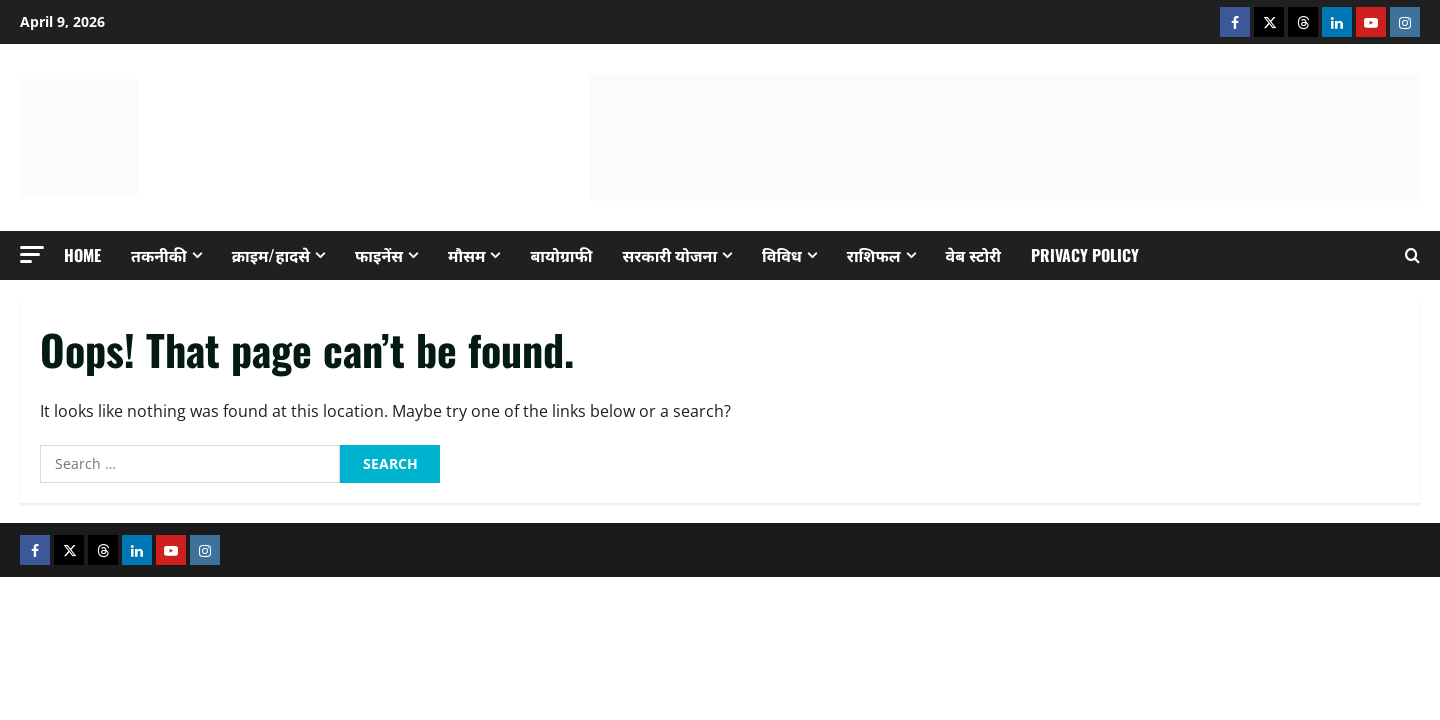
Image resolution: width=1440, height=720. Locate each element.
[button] (32, 254)
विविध (782, 255)
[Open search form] (1412, 255)
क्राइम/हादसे (271, 255)
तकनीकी (159, 255)
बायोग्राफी (561, 255)
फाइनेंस (379, 255)
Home (82, 255)
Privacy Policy (1085, 255)
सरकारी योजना (670, 255)
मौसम (466, 255)
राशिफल (874, 255)
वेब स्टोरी (973, 255)
